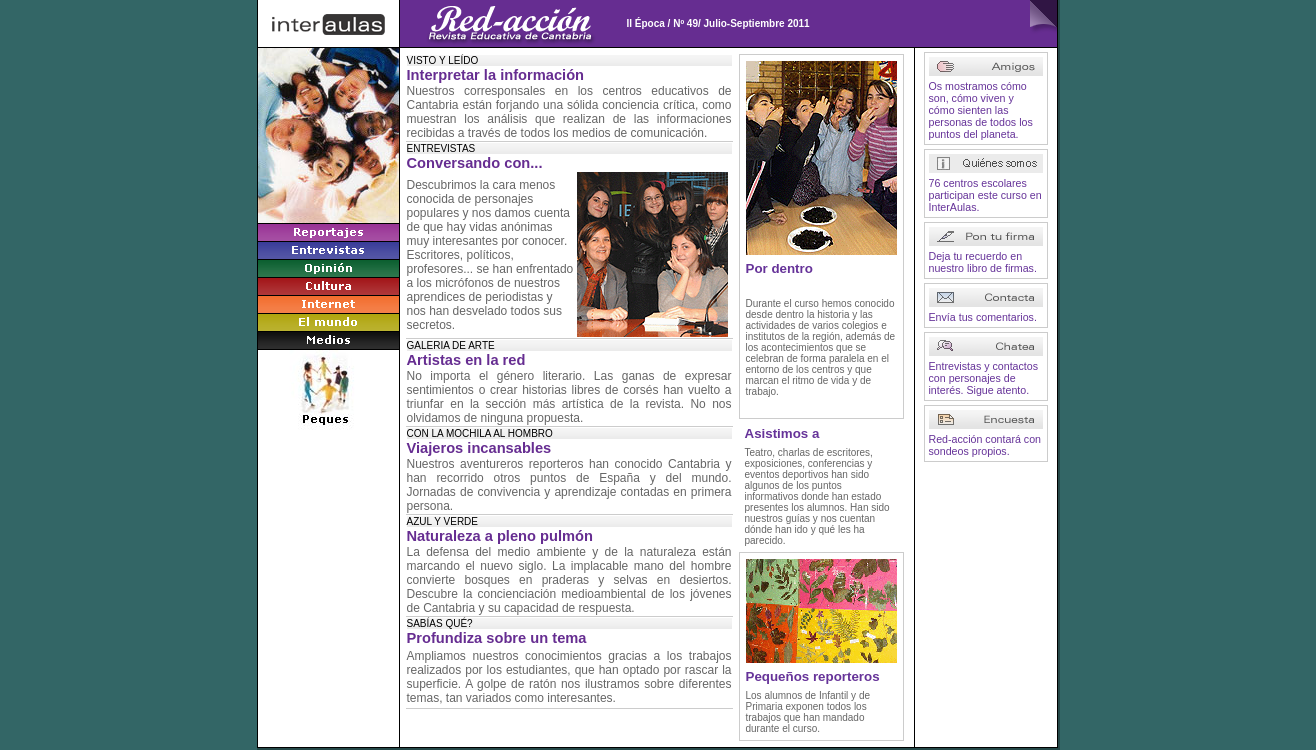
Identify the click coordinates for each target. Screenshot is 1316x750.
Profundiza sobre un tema (497, 638)
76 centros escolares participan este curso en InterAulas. (985, 195)
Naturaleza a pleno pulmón (500, 536)
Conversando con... (475, 163)
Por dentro (779, 268)
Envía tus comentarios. (983, 317)
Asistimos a (782, 433)
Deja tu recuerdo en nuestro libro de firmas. (983, 262)
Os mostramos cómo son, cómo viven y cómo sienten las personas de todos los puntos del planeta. (981, 110)
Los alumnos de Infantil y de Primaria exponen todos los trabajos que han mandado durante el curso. (808, 712)
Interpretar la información (496, 75)
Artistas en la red (466, 360)
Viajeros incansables (479, 448)
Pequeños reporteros (813, 676)
